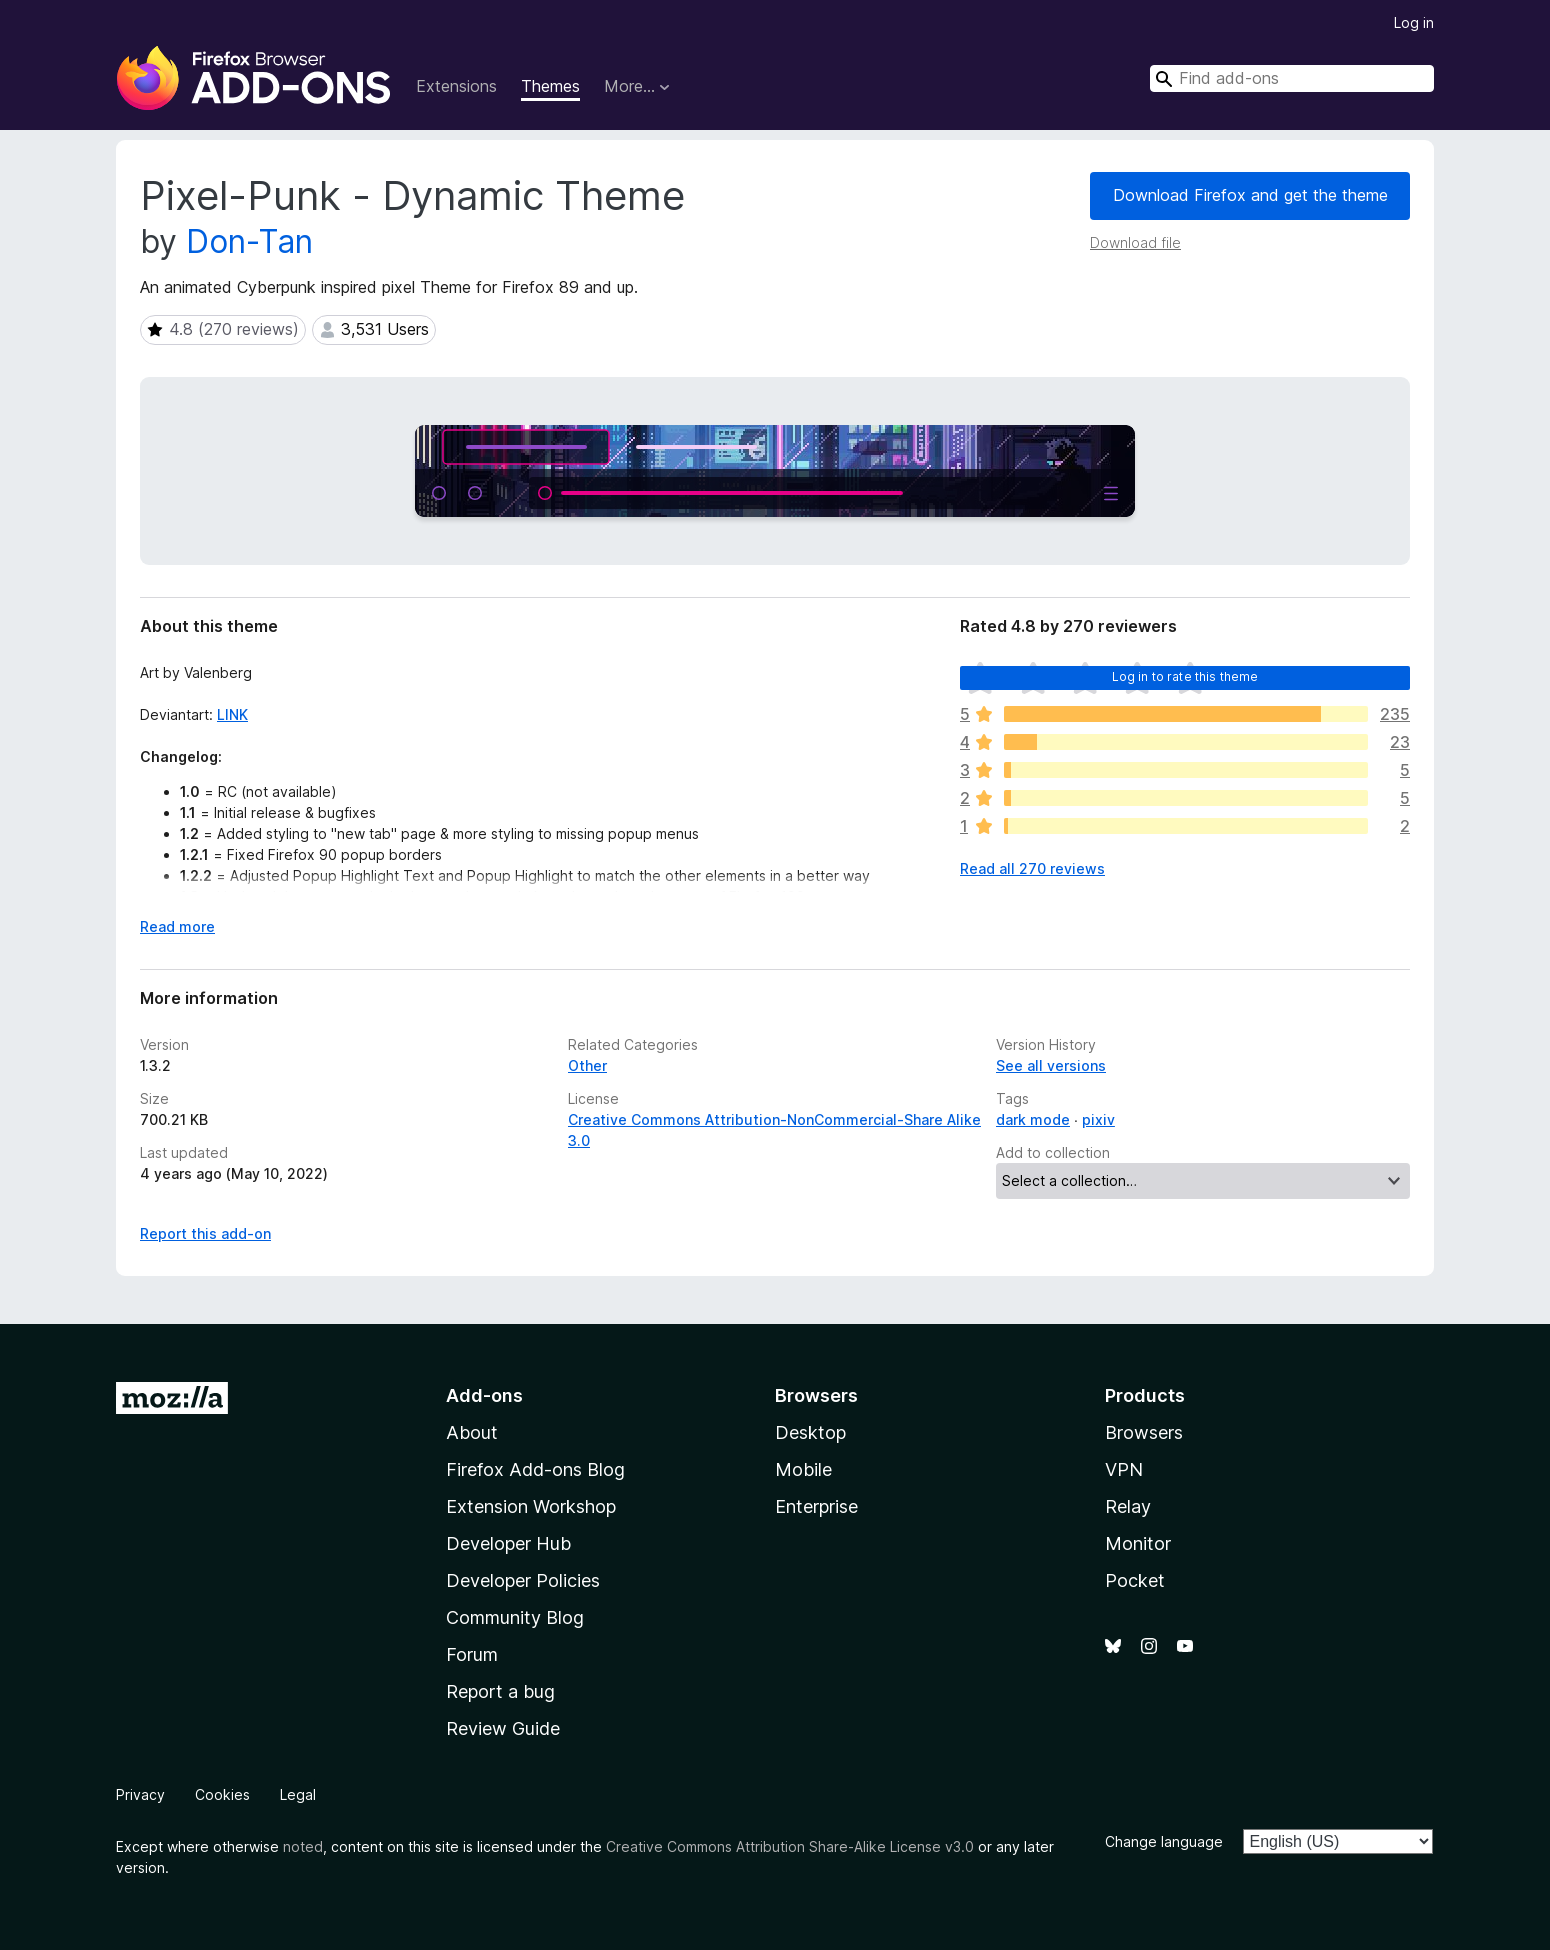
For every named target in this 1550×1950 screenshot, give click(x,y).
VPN (1124, 1469)
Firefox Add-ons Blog (535, 1469)
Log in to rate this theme (1185, 676)
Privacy (140, 1794)
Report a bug (500, 1691)
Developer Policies (523, 1580)
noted (303, 1846)
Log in (1414, 22)
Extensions (456, 86)
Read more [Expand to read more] (177, 926)
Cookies (222, 1794)
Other (587, 1065)
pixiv (1098, 1119)
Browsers (1144, 1432)
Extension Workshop (531, 1506)
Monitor (1138, 1543)
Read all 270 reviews (1032, 868)
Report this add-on (205, 1233)
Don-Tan (249, 241)
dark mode (1033, 1119)
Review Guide (503, 1728)
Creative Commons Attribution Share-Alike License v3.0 (790, 1846)
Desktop (810, 1432)
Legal (298, 1794)
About (472, 1432)
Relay (1128, 1506)
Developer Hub (508, 1543)
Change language (1164, 1841)
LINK (232, 714)
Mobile (803, 1469)
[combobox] (1292, 78)
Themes (550, 86)
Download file (1135, 242)
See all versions (1051, 1065)
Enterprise (816, 1506)
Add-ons (484, 1395)
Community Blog (515, 1617)
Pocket (1135, 1580)
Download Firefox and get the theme (1250, 195)
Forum (472, 1654)
